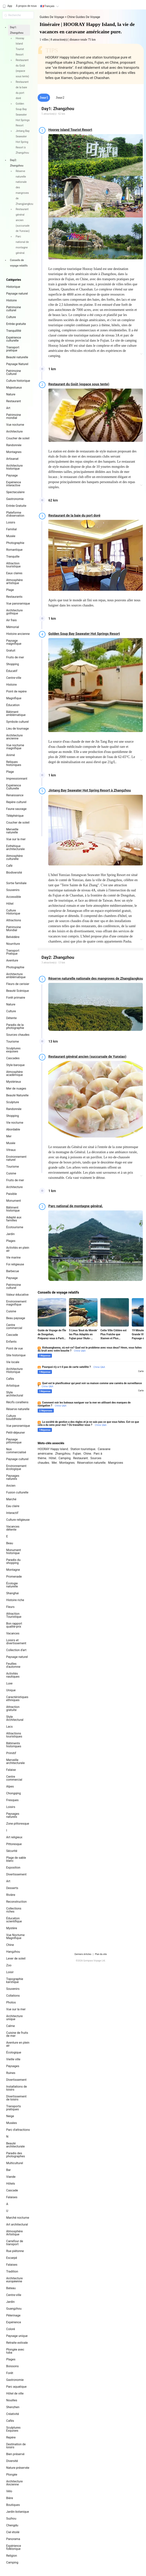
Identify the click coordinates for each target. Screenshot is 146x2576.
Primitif (11, 1753)
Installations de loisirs (16, 2088)
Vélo (9, 2491)
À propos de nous (26, 5)
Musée (10, 536)
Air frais (11, 620)
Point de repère (16, 691)
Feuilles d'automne (13, 1665)
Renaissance (14, 795)
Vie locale (12, 1362)
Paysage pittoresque (13, 1441)
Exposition (13, 1867)
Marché (11, 1499)
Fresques (12, 1800)
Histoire (11, 300)
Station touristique (83, 1449)
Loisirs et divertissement (16, 1641)
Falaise (11, 1770)
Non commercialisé (16, 1450)
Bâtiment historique (13, 1209)
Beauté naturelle (17, 357)
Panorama (13, 2539)
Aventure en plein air (17, 2044)
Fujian (77, 1453)
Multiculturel (14, 2163)
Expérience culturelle (13, 339)
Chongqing (13, 1793)
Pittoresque (14, 1844)
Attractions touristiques (14, 1735)
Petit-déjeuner (15, 1432)
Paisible (11, 1194)
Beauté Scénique (17, 991)
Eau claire (12, 1506)
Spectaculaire (15, 492)
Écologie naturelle (12, 1585)
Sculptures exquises (13, 1050)
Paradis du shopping (13, 1561)
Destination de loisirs (15, 2445)
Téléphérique (15, 815)
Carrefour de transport (14, 2242)
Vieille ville (13, 2059)
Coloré (10, 2329)
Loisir (9, 1972)
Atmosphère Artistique (14, 2232)
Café (9, 866)
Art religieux (14, 1837)
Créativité (12, 2414)
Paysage (12, 475)
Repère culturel (16, 802)
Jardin (10, 1234)
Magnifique (13, 698)
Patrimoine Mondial (13, 928)
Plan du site (101, 1954)
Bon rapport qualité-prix (14, 1625)
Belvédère (12, 937)
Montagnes (13, 452)
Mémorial (12, 627)
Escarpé (11, 2258)
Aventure (12, 960)
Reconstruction (16, 1901)
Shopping (12, 664)
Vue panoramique (18, 603)
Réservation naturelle (91, 1462)
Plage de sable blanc (16, 1859)
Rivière (10, 1895)
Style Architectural (14, 1718)
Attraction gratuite (12, 1708)
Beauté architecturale (15, 2145)
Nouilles (11, 2400)
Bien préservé (15, 2454)
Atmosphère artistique (14, 581)
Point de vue (14, 1348)
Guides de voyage (52, 17)
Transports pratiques (13, 2107)
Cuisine (11, 1173)
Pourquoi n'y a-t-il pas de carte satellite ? (73, 1366)
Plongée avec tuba (15, 2351)
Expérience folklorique (13, 2547)
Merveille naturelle (12, 831)
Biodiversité (14, 872)
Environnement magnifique (16, 1303)
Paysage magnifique (13, 642)
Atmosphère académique (14, 1073)
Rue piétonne (15, 2251)
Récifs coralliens (17, 1402)
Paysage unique (17, 2336)
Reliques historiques (13, 763)
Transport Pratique (12, 952)
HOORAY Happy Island (53, 1449)
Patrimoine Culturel (13, 372)
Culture (11, 317)
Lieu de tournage (17, 728)
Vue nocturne (15, 424)
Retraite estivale (17, 2342)
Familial (11, 529)
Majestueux (14, 387)
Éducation (13, 705)
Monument (13, 1200)
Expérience (13, 2322)
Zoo (8, 1965)
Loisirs (10, 522)
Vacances (12, 1633)
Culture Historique (13, 912)
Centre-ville (13, 678)
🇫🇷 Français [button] (50, 6)
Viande (10, 2177)
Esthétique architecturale (15, 847)
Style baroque (15, 1065)
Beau (9, 1543)
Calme (10, 2026)
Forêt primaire (15, 997)
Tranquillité (13, 330)
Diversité (12, 2461)
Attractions (13, 920)
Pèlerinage (13, 2315)
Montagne (13, 1570)
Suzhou (11, 2518)
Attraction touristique (13, 565)
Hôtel (9, 903)
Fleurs (10, 1607)
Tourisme (12, 1041)
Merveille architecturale (15, 1761)
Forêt (9, 2373)
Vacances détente (12, 1528)
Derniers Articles (83, 1954)
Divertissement (16, 1874)
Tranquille (12, 556)
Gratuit (10, 650)
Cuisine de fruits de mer (17, 2034)
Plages (10, 1241)
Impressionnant (16, 778)
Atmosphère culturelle (14, 857)
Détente (11, 1018)
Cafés (10, 1379)
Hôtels (10, 2183)
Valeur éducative (17, 1294)
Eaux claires (14, 573)
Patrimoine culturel (13, 308)
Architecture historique (14, 467)
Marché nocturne (17, 2217)
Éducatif (11, 671)
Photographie (15, 543)
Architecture (14, 431)
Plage (10, 590)
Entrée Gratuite (16, 506)
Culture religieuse (17, 1520)
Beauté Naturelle (17, 1095)
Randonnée (13, 445)
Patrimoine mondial (13, 416)
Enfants (11, 1341)
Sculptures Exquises (13, 2429)
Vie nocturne (14, 1122)
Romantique (14, 549)
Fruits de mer (15, 657)
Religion (11, 2555)
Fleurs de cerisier (17, 984)
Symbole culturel (17, 722)
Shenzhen (12, 2407)
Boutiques (13, 2505)
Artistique (12, 1385)
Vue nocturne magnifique (15, 746)
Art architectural (17, 2224)
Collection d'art (16, 1650)
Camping (12, 2562)
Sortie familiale (16, 883)
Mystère (11, 1928)
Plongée (11, 2474)
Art (8, 408)
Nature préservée (17, 2468)
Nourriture (13, 944)
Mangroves (115, 1462)
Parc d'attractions (18, 2130)
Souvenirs (12, 890)
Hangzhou (13, 1951)
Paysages (12, 2066)
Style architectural (14, 1394)
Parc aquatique (16, 2386)
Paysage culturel (17, 1459)
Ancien (10, 1485)
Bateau (11, 2288)
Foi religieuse (15, 1264)
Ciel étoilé (12, 2532)
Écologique (13, 2052)
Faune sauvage (16, 809)
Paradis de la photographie (15, 1026)
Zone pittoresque (17, 1823)
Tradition (12, 2271)
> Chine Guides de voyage (82, 17)
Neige (10, 2116)
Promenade (14, 1576)
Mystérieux (13, 1081)
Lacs (9, 1726)
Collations (13, 1995)
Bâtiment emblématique (15, 713)
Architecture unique (14, 2017)
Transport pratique (12, 349)
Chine (10, 1945)
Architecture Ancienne (14, 2483)
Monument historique (13, 1551)
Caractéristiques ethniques (17, 1698)
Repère (11, 2437)
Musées (11, 2123)
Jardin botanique (17, 2511)
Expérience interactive (13, 483)
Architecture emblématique (15, 975)
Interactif (12, 1513)
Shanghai (12, 1593)
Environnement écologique (16, 1467)
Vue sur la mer (15, 839)
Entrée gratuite (16, 324)
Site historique (15, 1355)
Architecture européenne (14, 2279)
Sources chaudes (17, 1035)
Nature (10, 394)
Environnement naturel (16, 1158)
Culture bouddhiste (13, 1417)
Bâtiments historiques (13, 1744)
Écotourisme (14, 1227)
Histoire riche (15, 1600)
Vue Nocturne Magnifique (15, 1936)
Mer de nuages (16, 1088)
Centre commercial (14, 1326)
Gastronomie (15, 499)
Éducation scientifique (14, 1920)
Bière (9, 2498)
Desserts (12, 1888)
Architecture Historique (14, 1370)
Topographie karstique (14, 1980)
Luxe (9, 1683)
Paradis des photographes (15, 2154)
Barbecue (12, 1271)
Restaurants (14, 596)
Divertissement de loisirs (16, 2098)
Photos (11, 2002)
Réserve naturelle (17, 1409)
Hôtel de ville (15, 2393)
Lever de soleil (15, 1958)
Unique (11, 1690)
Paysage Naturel (17, 364)
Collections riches (13, 1910)
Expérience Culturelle (13, 787)
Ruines (10, 2073)
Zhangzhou (62, 1453)
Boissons (12, 2366)
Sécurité (11, 1851)
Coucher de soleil (17, 438)
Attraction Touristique (13, 1615)
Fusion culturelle (17, 1492)
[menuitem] (7, 4)
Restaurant (13, 401)
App (7, 5)
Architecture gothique (14, 612)
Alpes (10, 1786)
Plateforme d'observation (15, 514)
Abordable (13, 1129)
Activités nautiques (12, 1675)
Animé (10, 755)
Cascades (12, 1058)
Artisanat (12, 459)
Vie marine (13, 1257)
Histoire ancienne (18, 634)
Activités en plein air (17, 1249)
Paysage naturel (17, 293)
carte (141, 1371)
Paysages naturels (12, 1477)
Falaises (11, 2197)
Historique (13, 287)
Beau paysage (15, 1318)
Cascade (12, 1335)
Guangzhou (13, 2308)
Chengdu (12, 2525)
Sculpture (12, 1102)
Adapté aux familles (13, 1219)
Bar (8, 2170)
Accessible (13, 897)
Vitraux (11, 1150)
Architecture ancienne (14, 737)
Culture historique (18, 381)
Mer (8, 1136)
